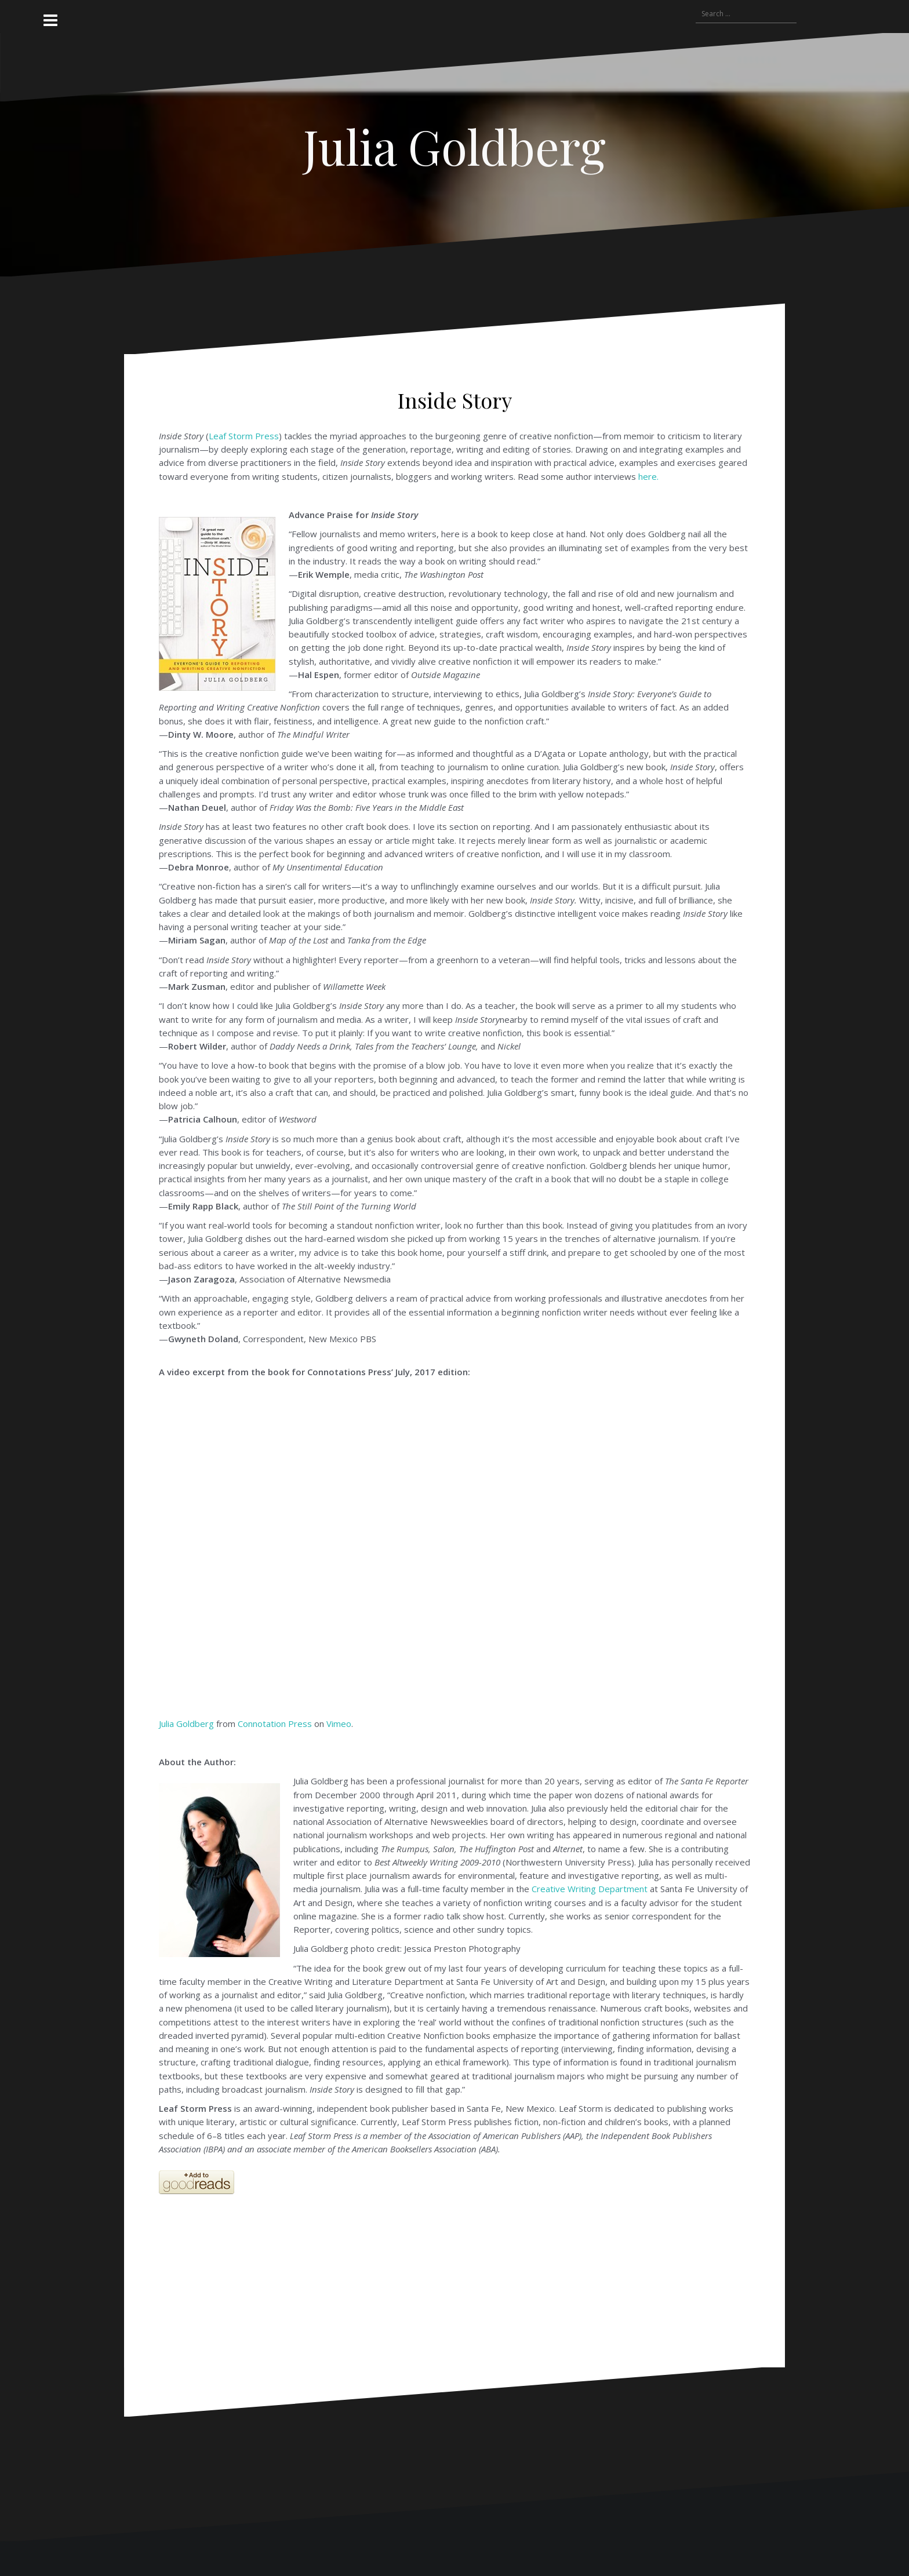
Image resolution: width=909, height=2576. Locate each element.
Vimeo (338, 1723)
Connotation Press (275, 1723)
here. (648, 476)
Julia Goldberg (454, 146)
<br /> (282, 2231)
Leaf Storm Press (244, 436)
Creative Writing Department (590, 1888)
